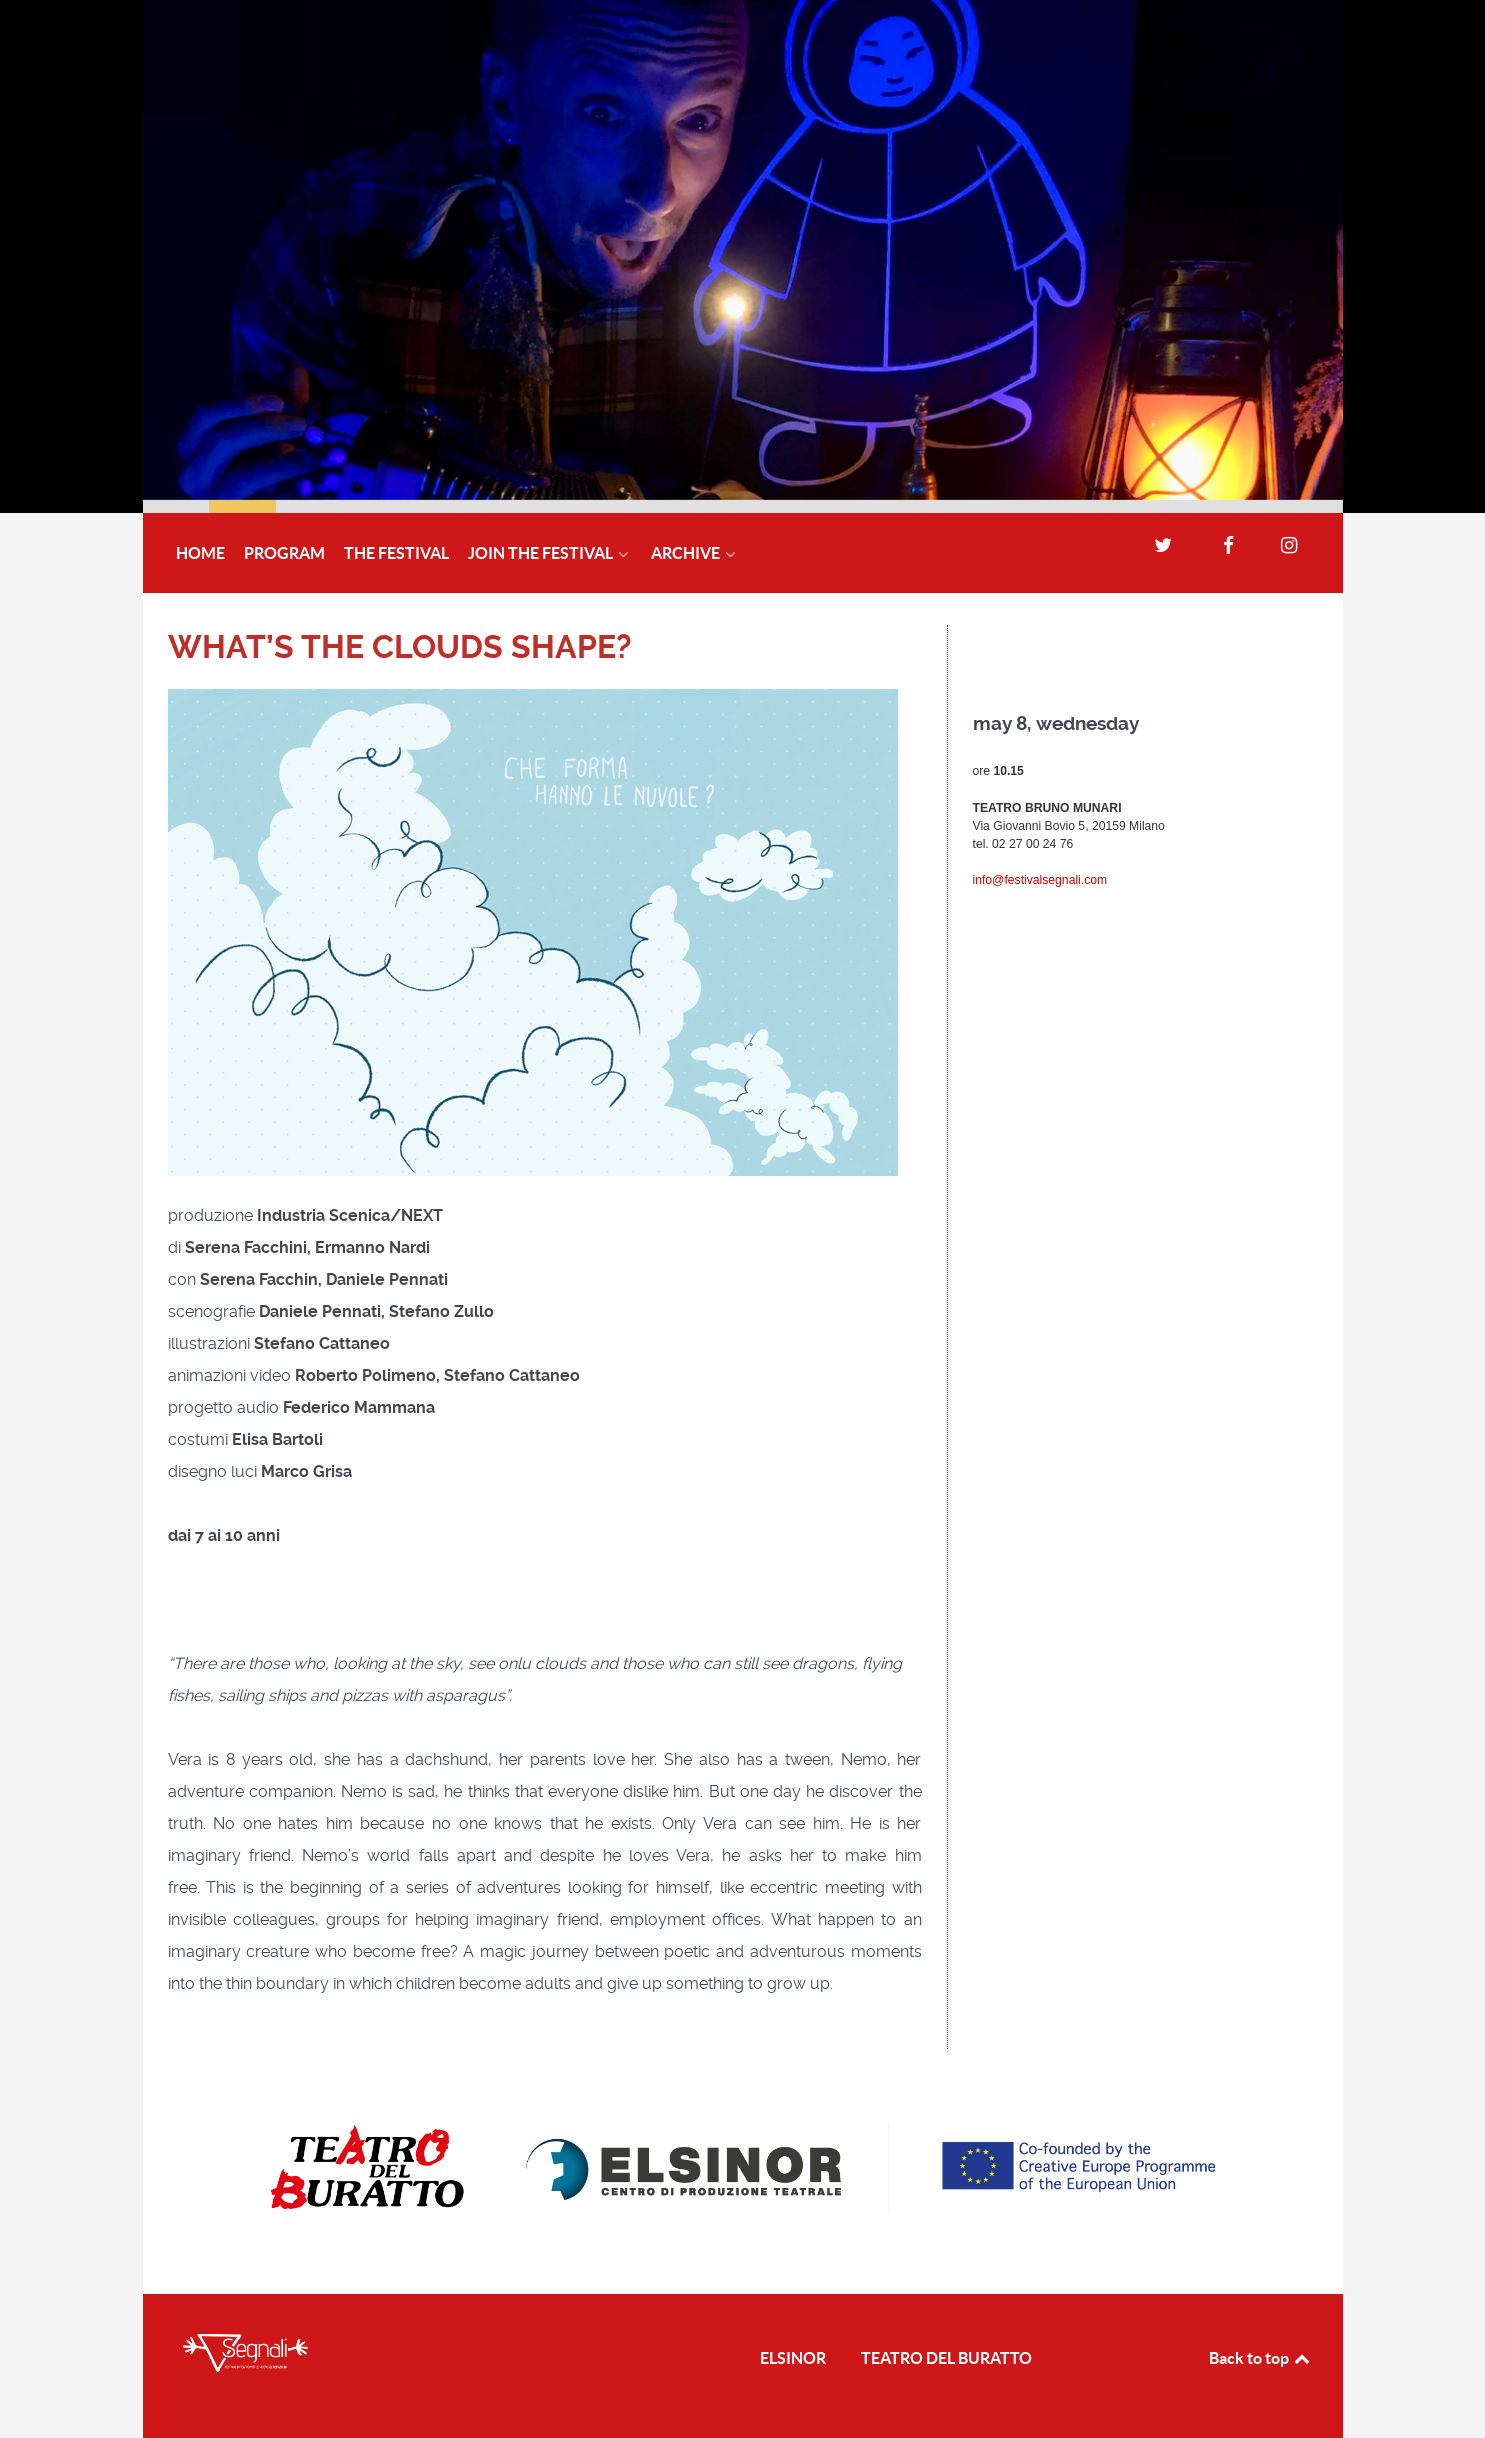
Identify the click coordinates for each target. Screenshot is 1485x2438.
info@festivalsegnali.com (1040, 880)
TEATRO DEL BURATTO (946, 2358)
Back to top (1261, 2358)
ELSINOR (793, 2358)
